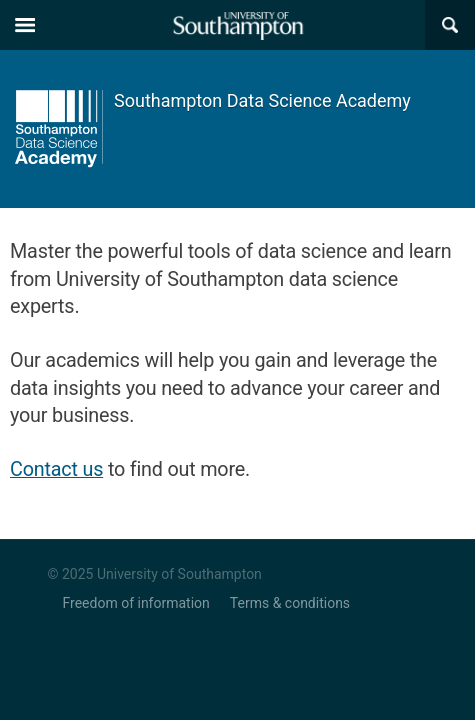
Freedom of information (136, 603)
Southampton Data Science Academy (262, 100)
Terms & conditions (290, 603)
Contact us (56, 469)
